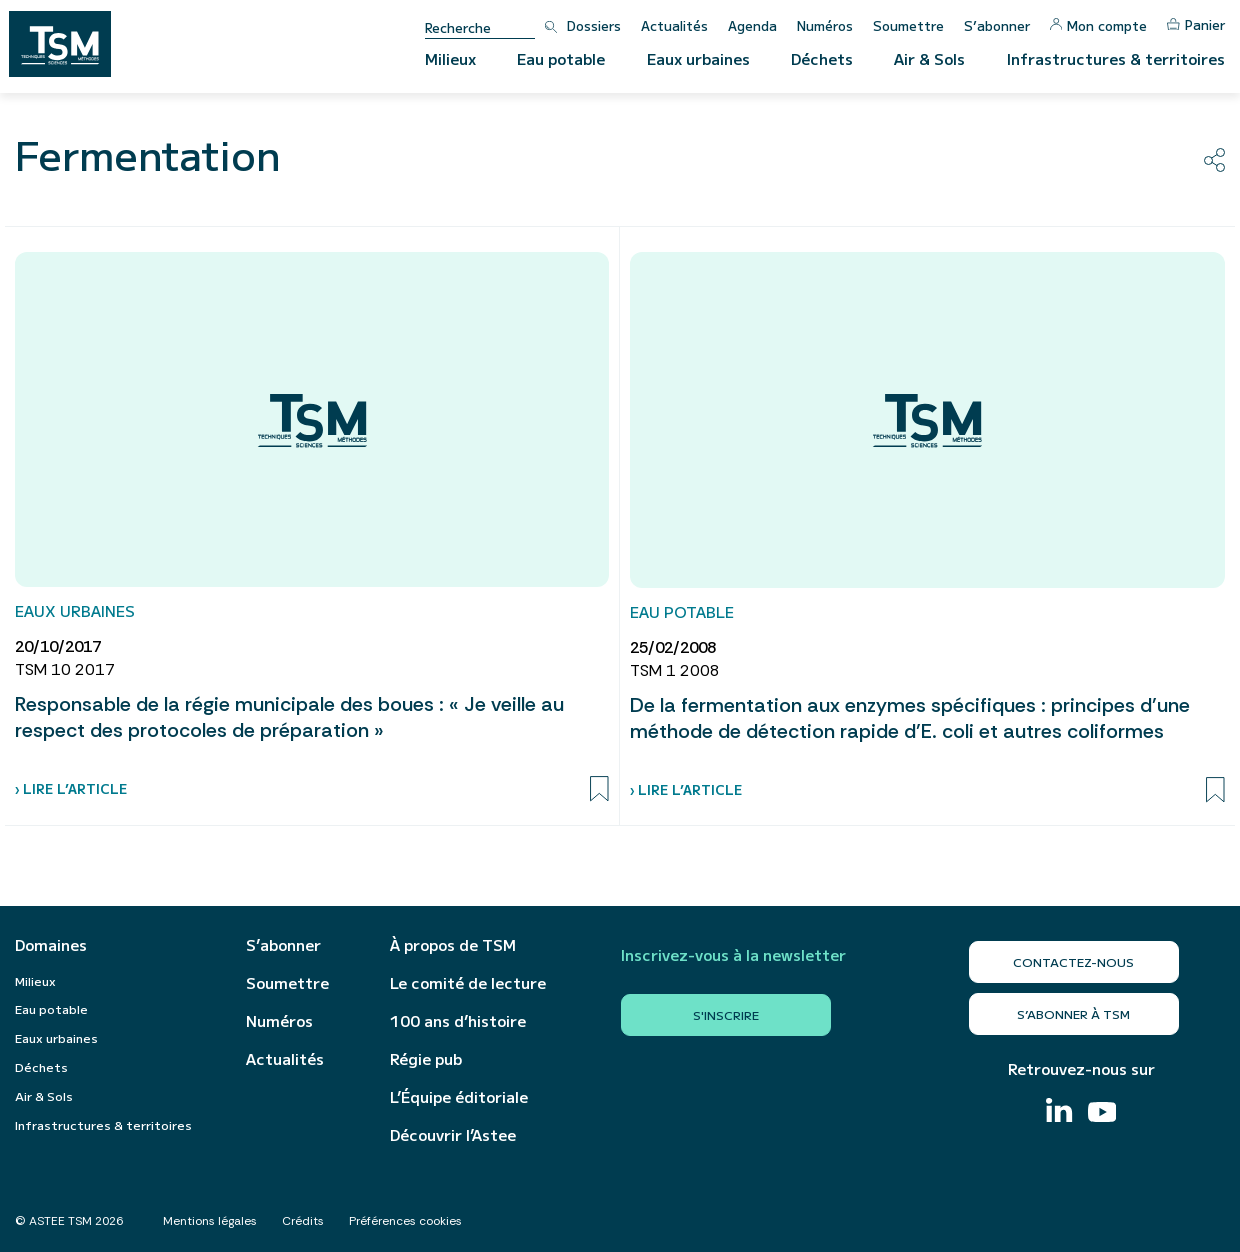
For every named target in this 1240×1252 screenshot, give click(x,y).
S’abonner (997, 25)
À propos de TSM (453, 945)
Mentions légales (210, 1221)
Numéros (825, 25)
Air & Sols (929, 58)
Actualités (674, 25)
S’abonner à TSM (1073, 1013)
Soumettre (908, 25)
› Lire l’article (71, 788)
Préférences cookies (405, 1221)
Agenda (752, 25)
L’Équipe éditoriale (459, 1097)
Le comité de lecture (468, 983)
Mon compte (1098, 25)
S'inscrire (726, 1014)
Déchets (822, 58)
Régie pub (426, 1059)
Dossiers (594, 25)
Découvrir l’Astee (453, 1135)
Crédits (303, 1221)
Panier (1196, 24)
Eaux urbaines (698, 58)
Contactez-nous (1073, 961)
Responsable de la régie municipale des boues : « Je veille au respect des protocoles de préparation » (289, 717)
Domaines (51, 945)
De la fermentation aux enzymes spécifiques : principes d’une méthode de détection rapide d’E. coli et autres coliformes (910, 718)
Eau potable (561, 58)
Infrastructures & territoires (1116, 58)
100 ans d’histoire (458, 1021)
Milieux (450, 58)
